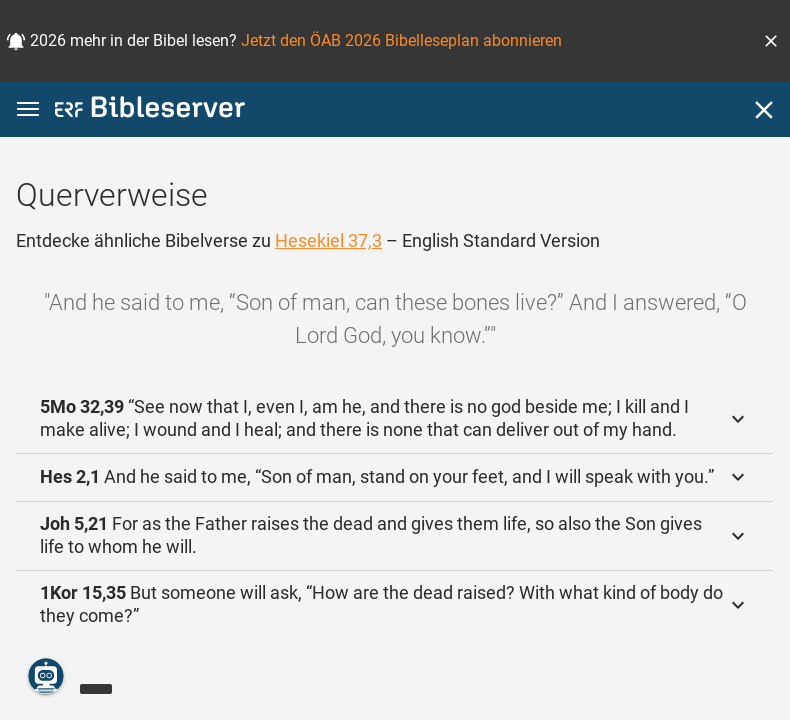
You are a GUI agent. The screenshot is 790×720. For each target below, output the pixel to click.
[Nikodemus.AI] (46, 676)
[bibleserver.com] (150, 110)
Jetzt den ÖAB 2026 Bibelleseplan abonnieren (401, 40)
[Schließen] (764, 110)
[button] (771, 41)
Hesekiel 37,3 (328, 240)
